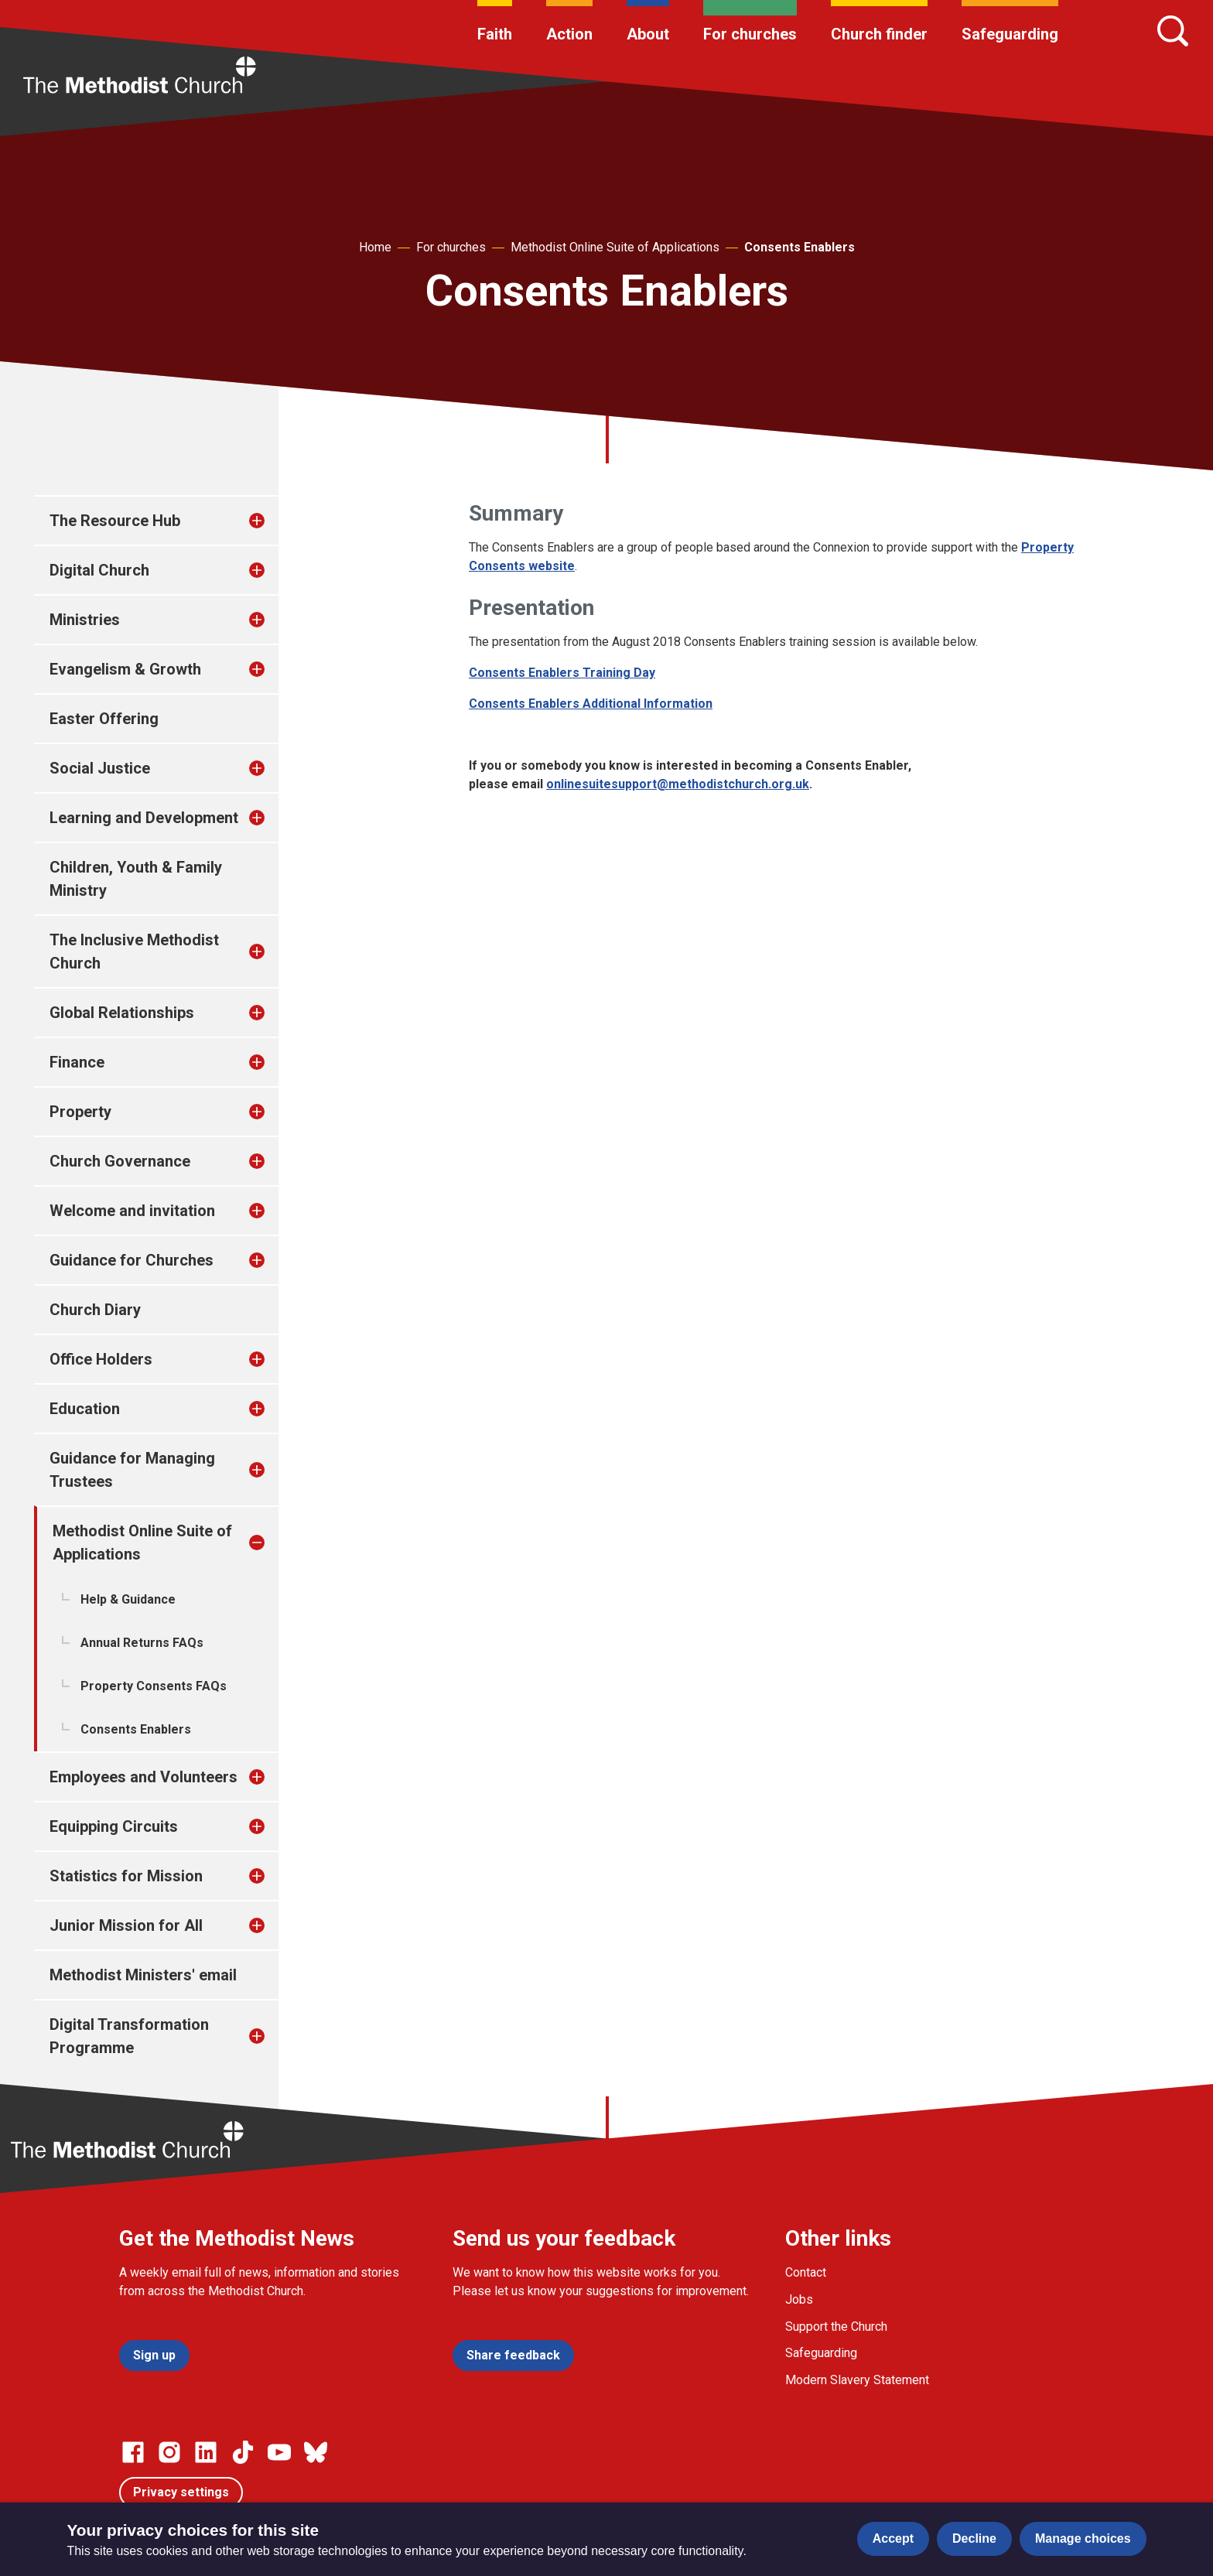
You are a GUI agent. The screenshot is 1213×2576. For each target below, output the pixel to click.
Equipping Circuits (114, 1826)
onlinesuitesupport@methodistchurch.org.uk (677, 784)
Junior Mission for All (126, 1925)
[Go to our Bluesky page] (316, 2452)
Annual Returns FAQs (141, 1642)
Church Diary (95, 1309)
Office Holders (101, 1359)
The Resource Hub (115, 520)
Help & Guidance (128, 1599)
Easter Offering (104, 718)
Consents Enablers (799, 247)
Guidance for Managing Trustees (132, 1470)
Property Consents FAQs (153, 1686)
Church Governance (120, 1161)
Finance (77, 1062)
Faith (494, 34)
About (648, 34)
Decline (974, 2538)
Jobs (799, 2299)
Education (85, 1408)
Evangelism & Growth (125, 669)
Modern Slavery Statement (857, 2380)
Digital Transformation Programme (129, 2036)
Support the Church (836, 2326)
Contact (805, 2272)
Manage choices (1083, 2538)
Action (569, 34)
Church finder (879, 34)
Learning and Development (144, 817)
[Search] (1172, 30)
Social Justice (100, 768)
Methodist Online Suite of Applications (615, 247)
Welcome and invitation (132, 1210)
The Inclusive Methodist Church (134, 951)
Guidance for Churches (132, 1260)
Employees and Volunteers (143, 1777)
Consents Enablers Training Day (562, 672)
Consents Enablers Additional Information (590, 703)
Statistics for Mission (126, 1876)
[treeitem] (273, 520)
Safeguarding (1010, 34)
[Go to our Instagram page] (169, 2452)
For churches (750, 34)
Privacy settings (181, 2492)
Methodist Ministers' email (143, 1975)
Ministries (85, 619)
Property (80, 1111)
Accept (893, 2538)
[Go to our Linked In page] (206, 2452)
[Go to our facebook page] (133, 2452)
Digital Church (99, 570)
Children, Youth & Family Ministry (136, 879)
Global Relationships (122, 1012)
